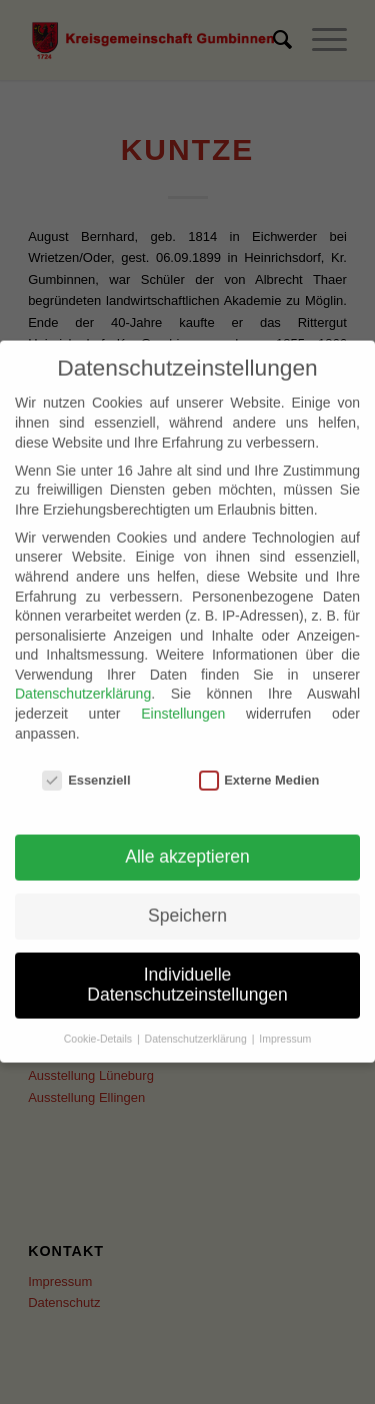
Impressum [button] (285, 1021)
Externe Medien (259, 762)
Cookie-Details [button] (99, 1021)
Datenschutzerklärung (83, 677)
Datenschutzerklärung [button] (197, 1021)
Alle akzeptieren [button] (187, 840)
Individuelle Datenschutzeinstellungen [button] (187, 968)
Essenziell (86, 762)
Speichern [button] (187, 899)
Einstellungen (183, 696)
